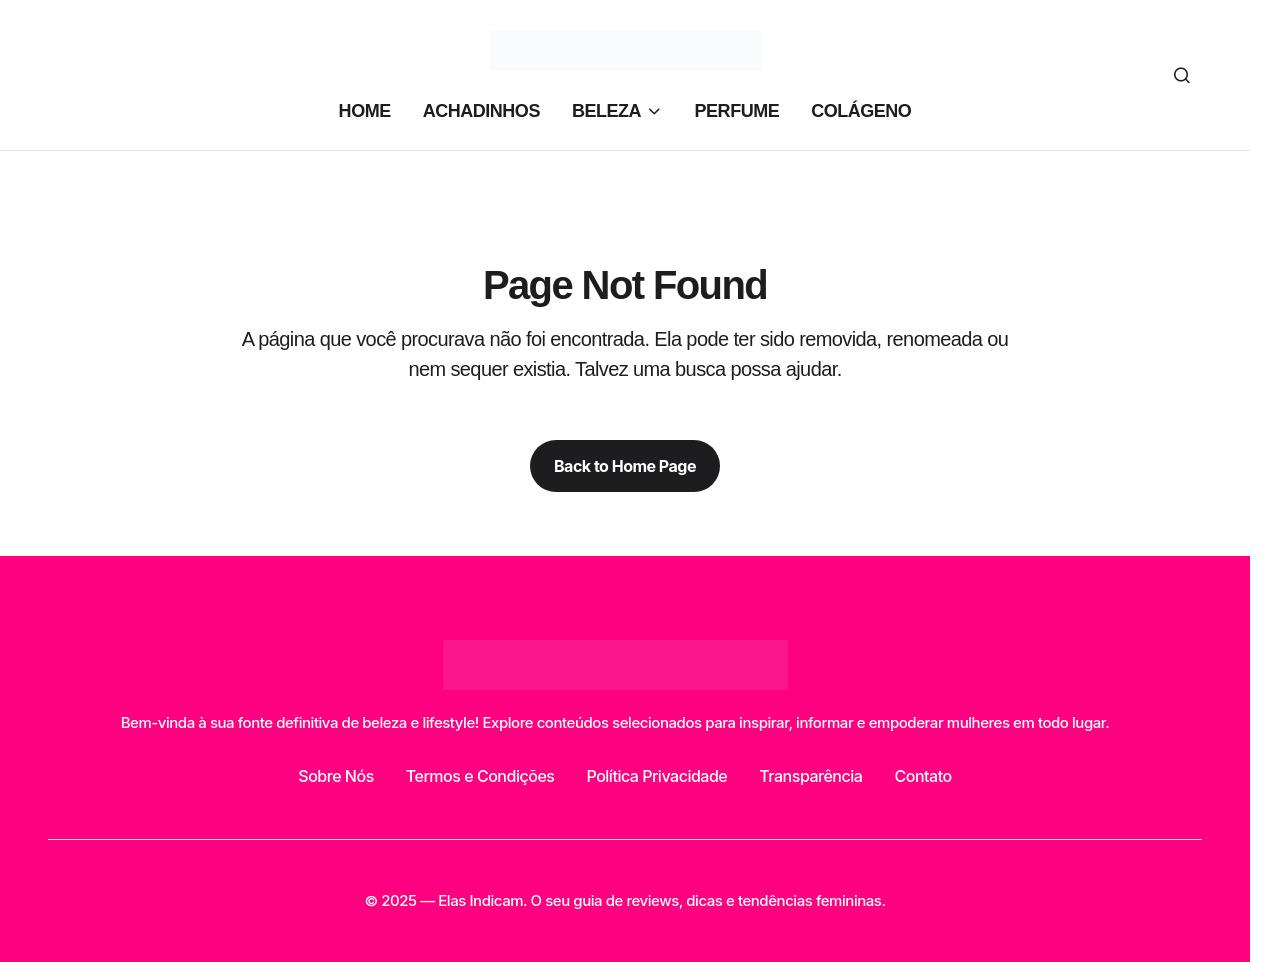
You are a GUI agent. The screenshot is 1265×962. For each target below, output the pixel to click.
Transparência (810, 776)
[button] (1182, 75)
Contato (922, 776)
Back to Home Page (625, 466)
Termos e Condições (480, 776)
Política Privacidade (656, 776)
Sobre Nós (336, 776)
